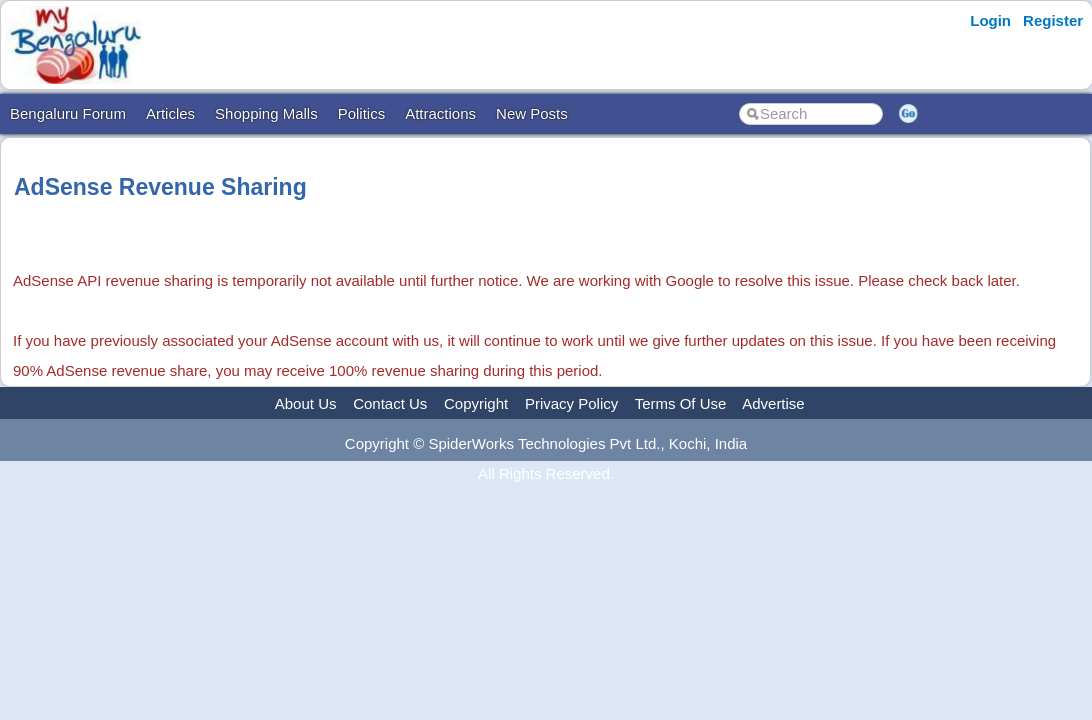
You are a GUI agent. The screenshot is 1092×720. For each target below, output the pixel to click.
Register (1053, 20)
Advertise (773, 403)
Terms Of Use (681, 403)
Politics (362, 113)
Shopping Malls (266, 113)
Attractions (440, 113)
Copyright (476, 403)
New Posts (532, 113)
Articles (170, 113)
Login (990, 20)
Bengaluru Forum (68, 113)
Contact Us (390, 403)
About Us (306, 403)
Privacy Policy (571, 403)
